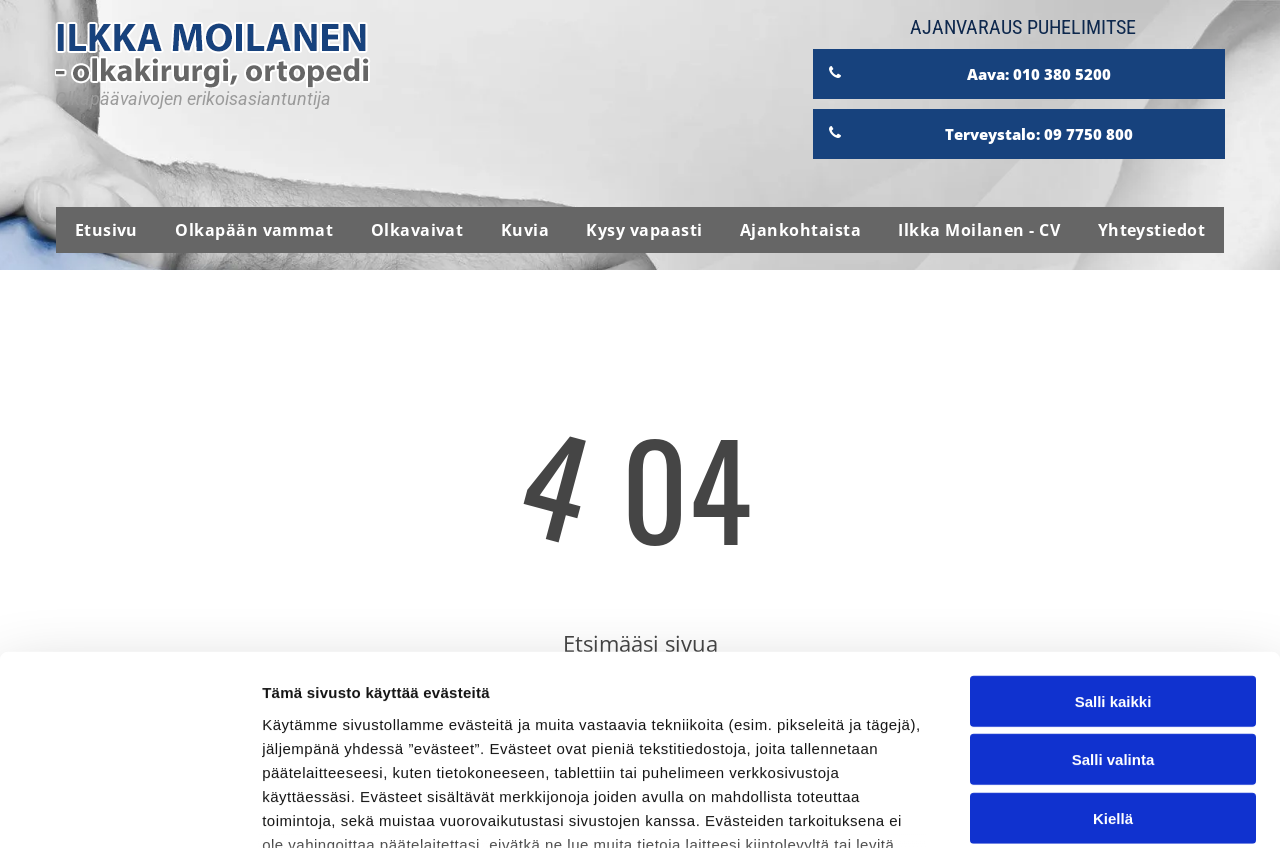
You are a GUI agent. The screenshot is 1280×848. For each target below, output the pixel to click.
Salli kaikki (1113, 538)
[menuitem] (106, 230)
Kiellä (1113, 655)
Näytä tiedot (1069, 808)
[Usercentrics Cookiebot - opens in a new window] (129, 809)
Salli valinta (1113, 597)
